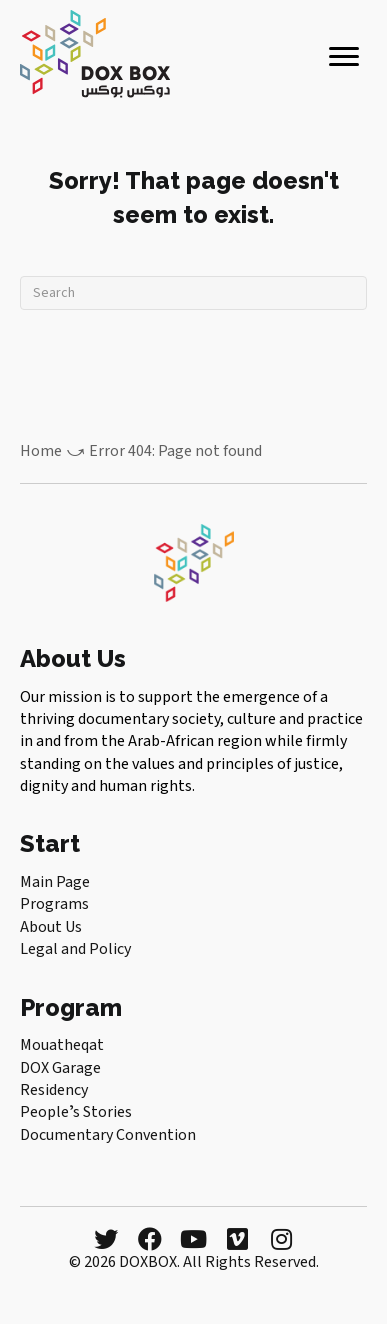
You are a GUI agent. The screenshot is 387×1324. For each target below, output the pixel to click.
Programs (54, 904)
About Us (51, 927)
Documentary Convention (108, 1135)
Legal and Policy (75, 949)
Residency (54, 1090)
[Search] (193, 293)
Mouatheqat (62, 1045)
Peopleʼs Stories (76, 1112)
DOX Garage (60, 1068)
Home (41, 451)
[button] (106, 1239)
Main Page (55, 882)
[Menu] (344, 57)
